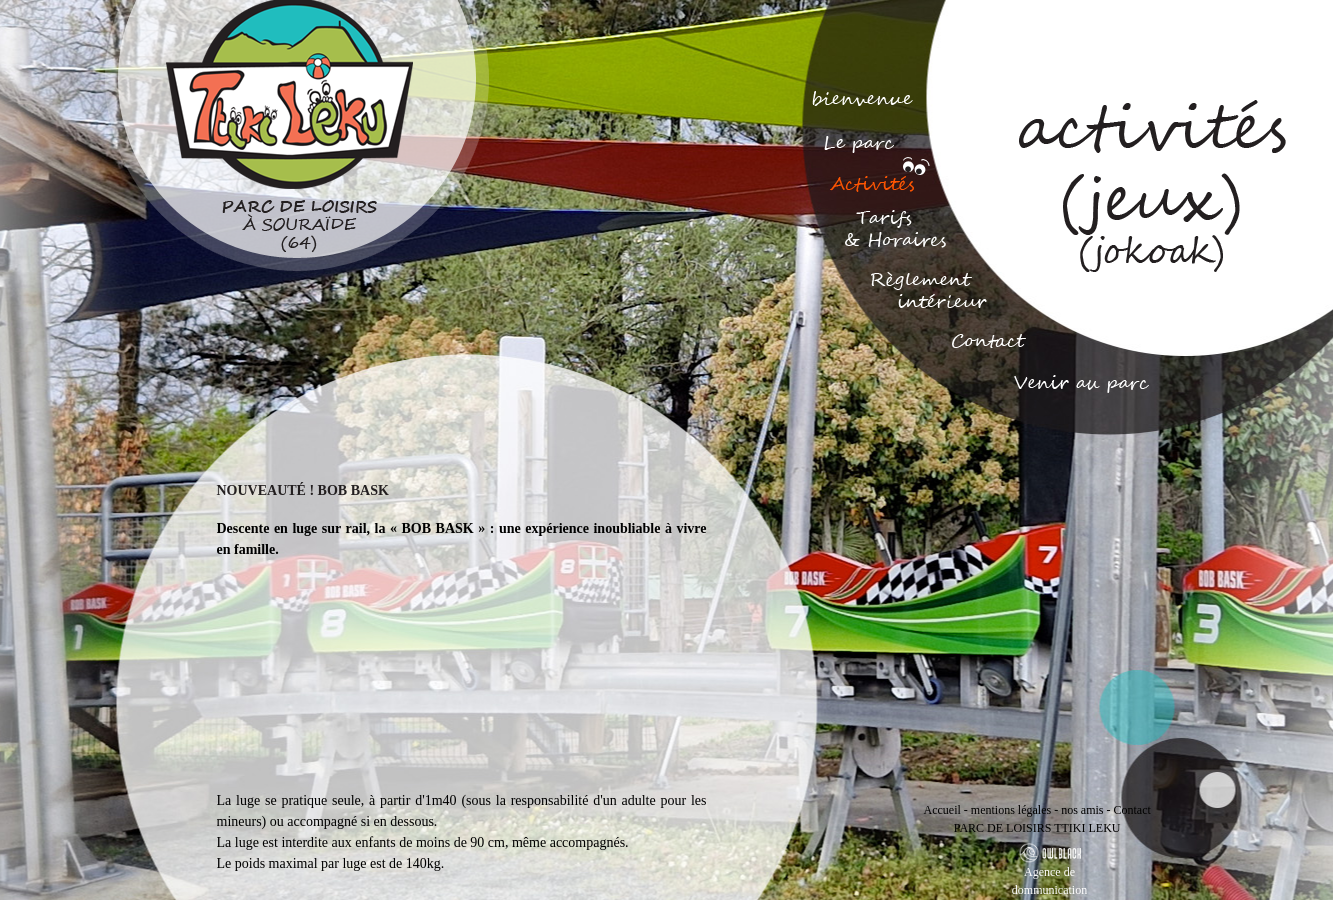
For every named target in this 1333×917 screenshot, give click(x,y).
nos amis (1082, 810)
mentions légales (1011, 810)
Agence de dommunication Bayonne (1049, 890)
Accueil (942, 810)
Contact (1131, 810)
